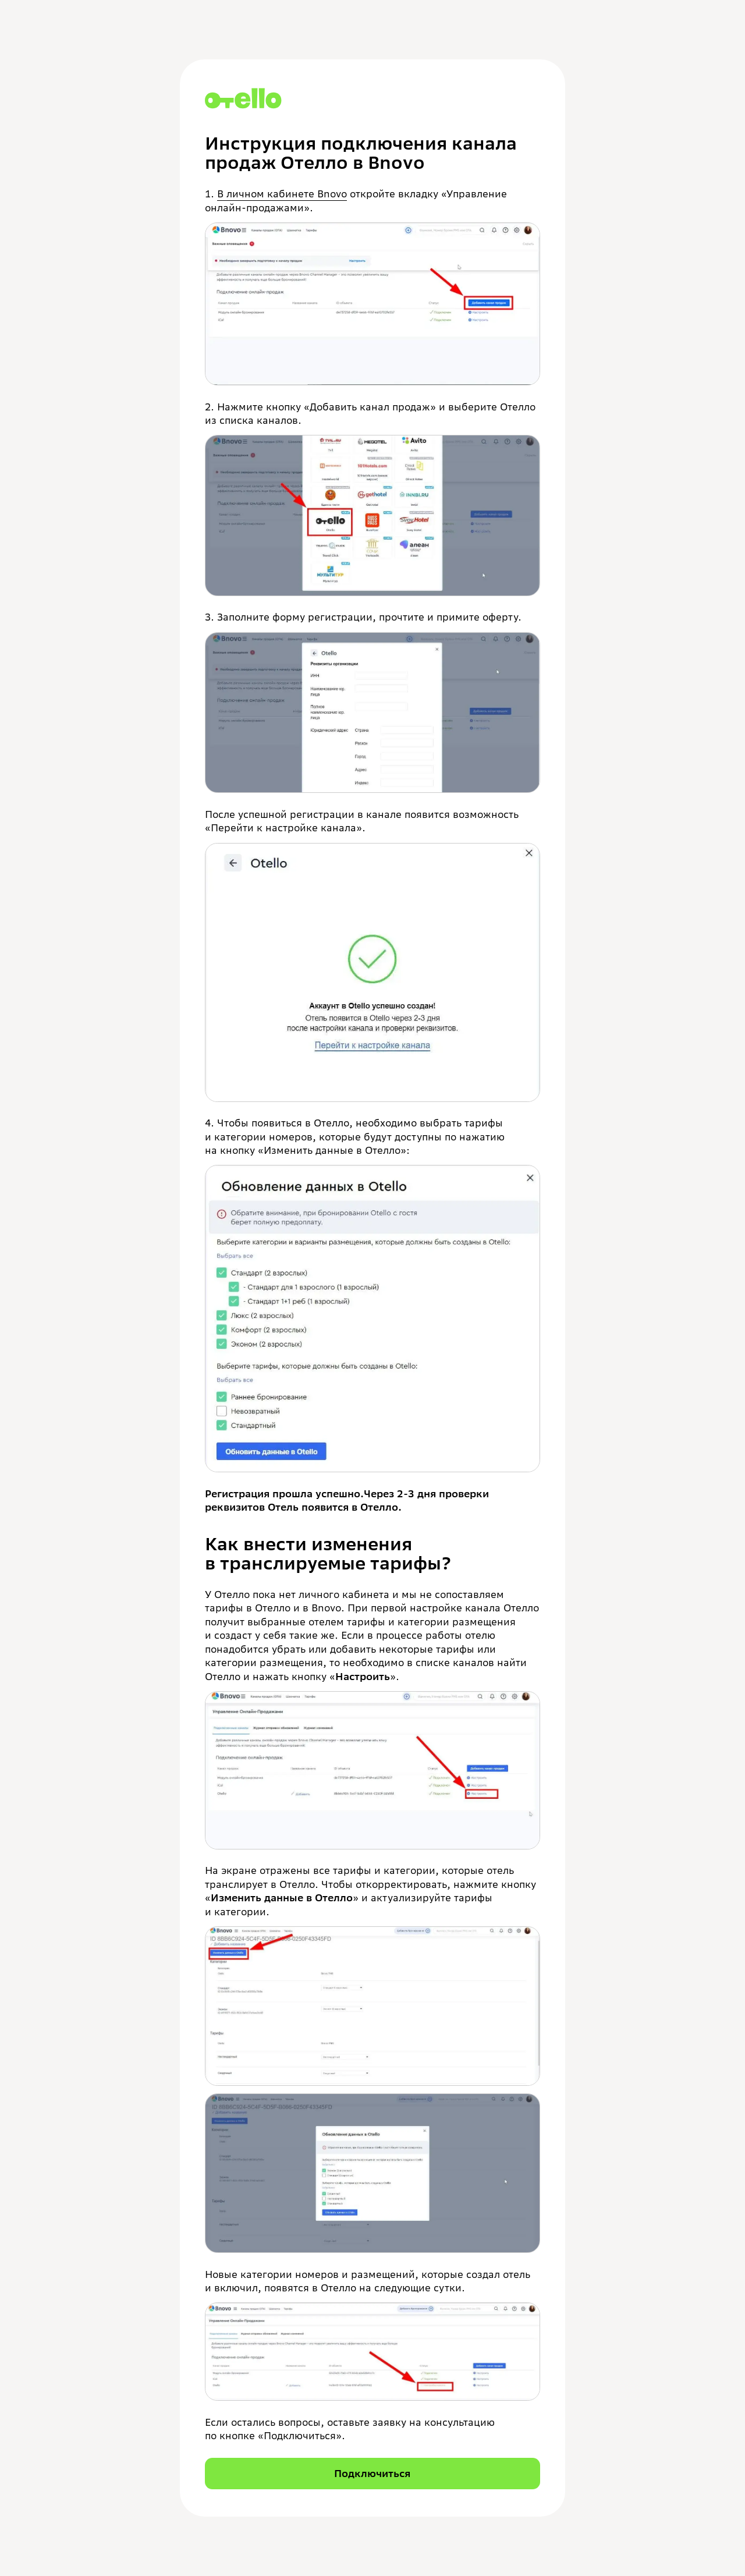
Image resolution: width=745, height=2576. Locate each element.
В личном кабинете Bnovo (282, 193)
